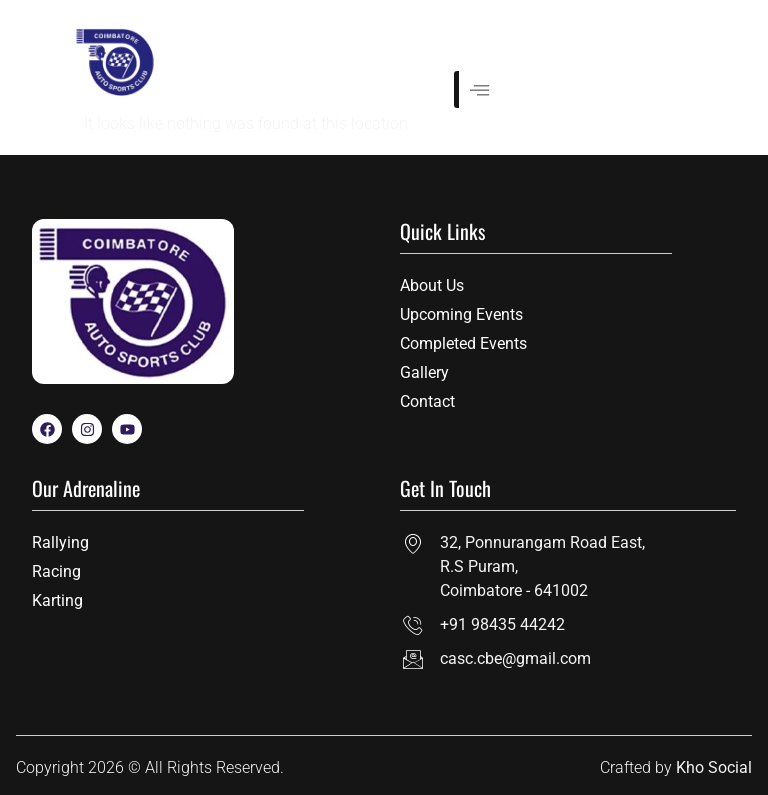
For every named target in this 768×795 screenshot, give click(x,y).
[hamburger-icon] (476, 89)
